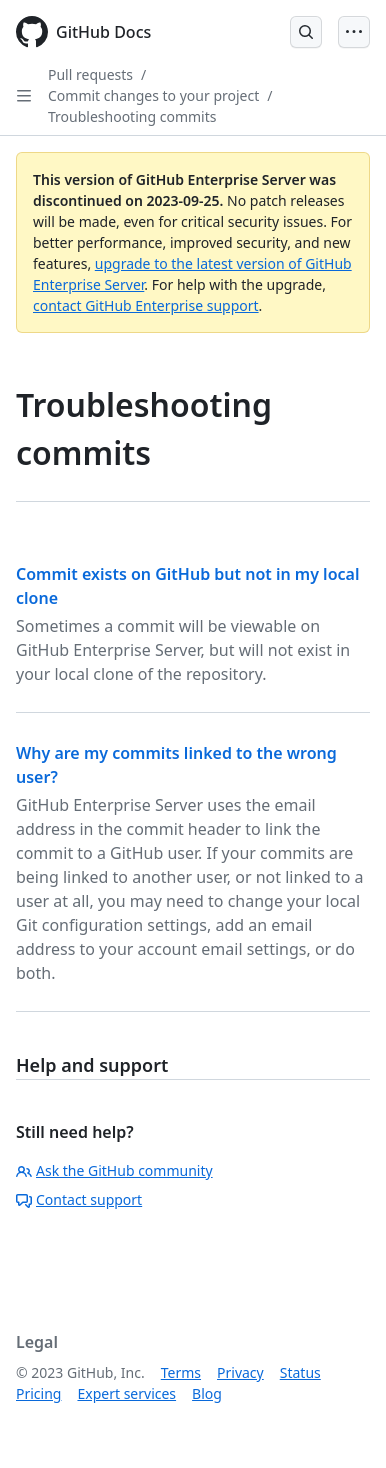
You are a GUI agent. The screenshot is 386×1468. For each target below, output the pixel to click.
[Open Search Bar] (306, 32)
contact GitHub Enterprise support (146, 305)
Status (300, 1372)
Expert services (126, 1393)
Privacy (240, 1372)
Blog (207, 1393)
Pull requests (90, 74)
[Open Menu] (354, 32)
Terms (181, 1372)
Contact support (79, 1199)
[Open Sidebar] (24, 96)
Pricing (38, 1393)
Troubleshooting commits (132, 116)
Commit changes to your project (153, 95)
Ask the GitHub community (114, 1170)
